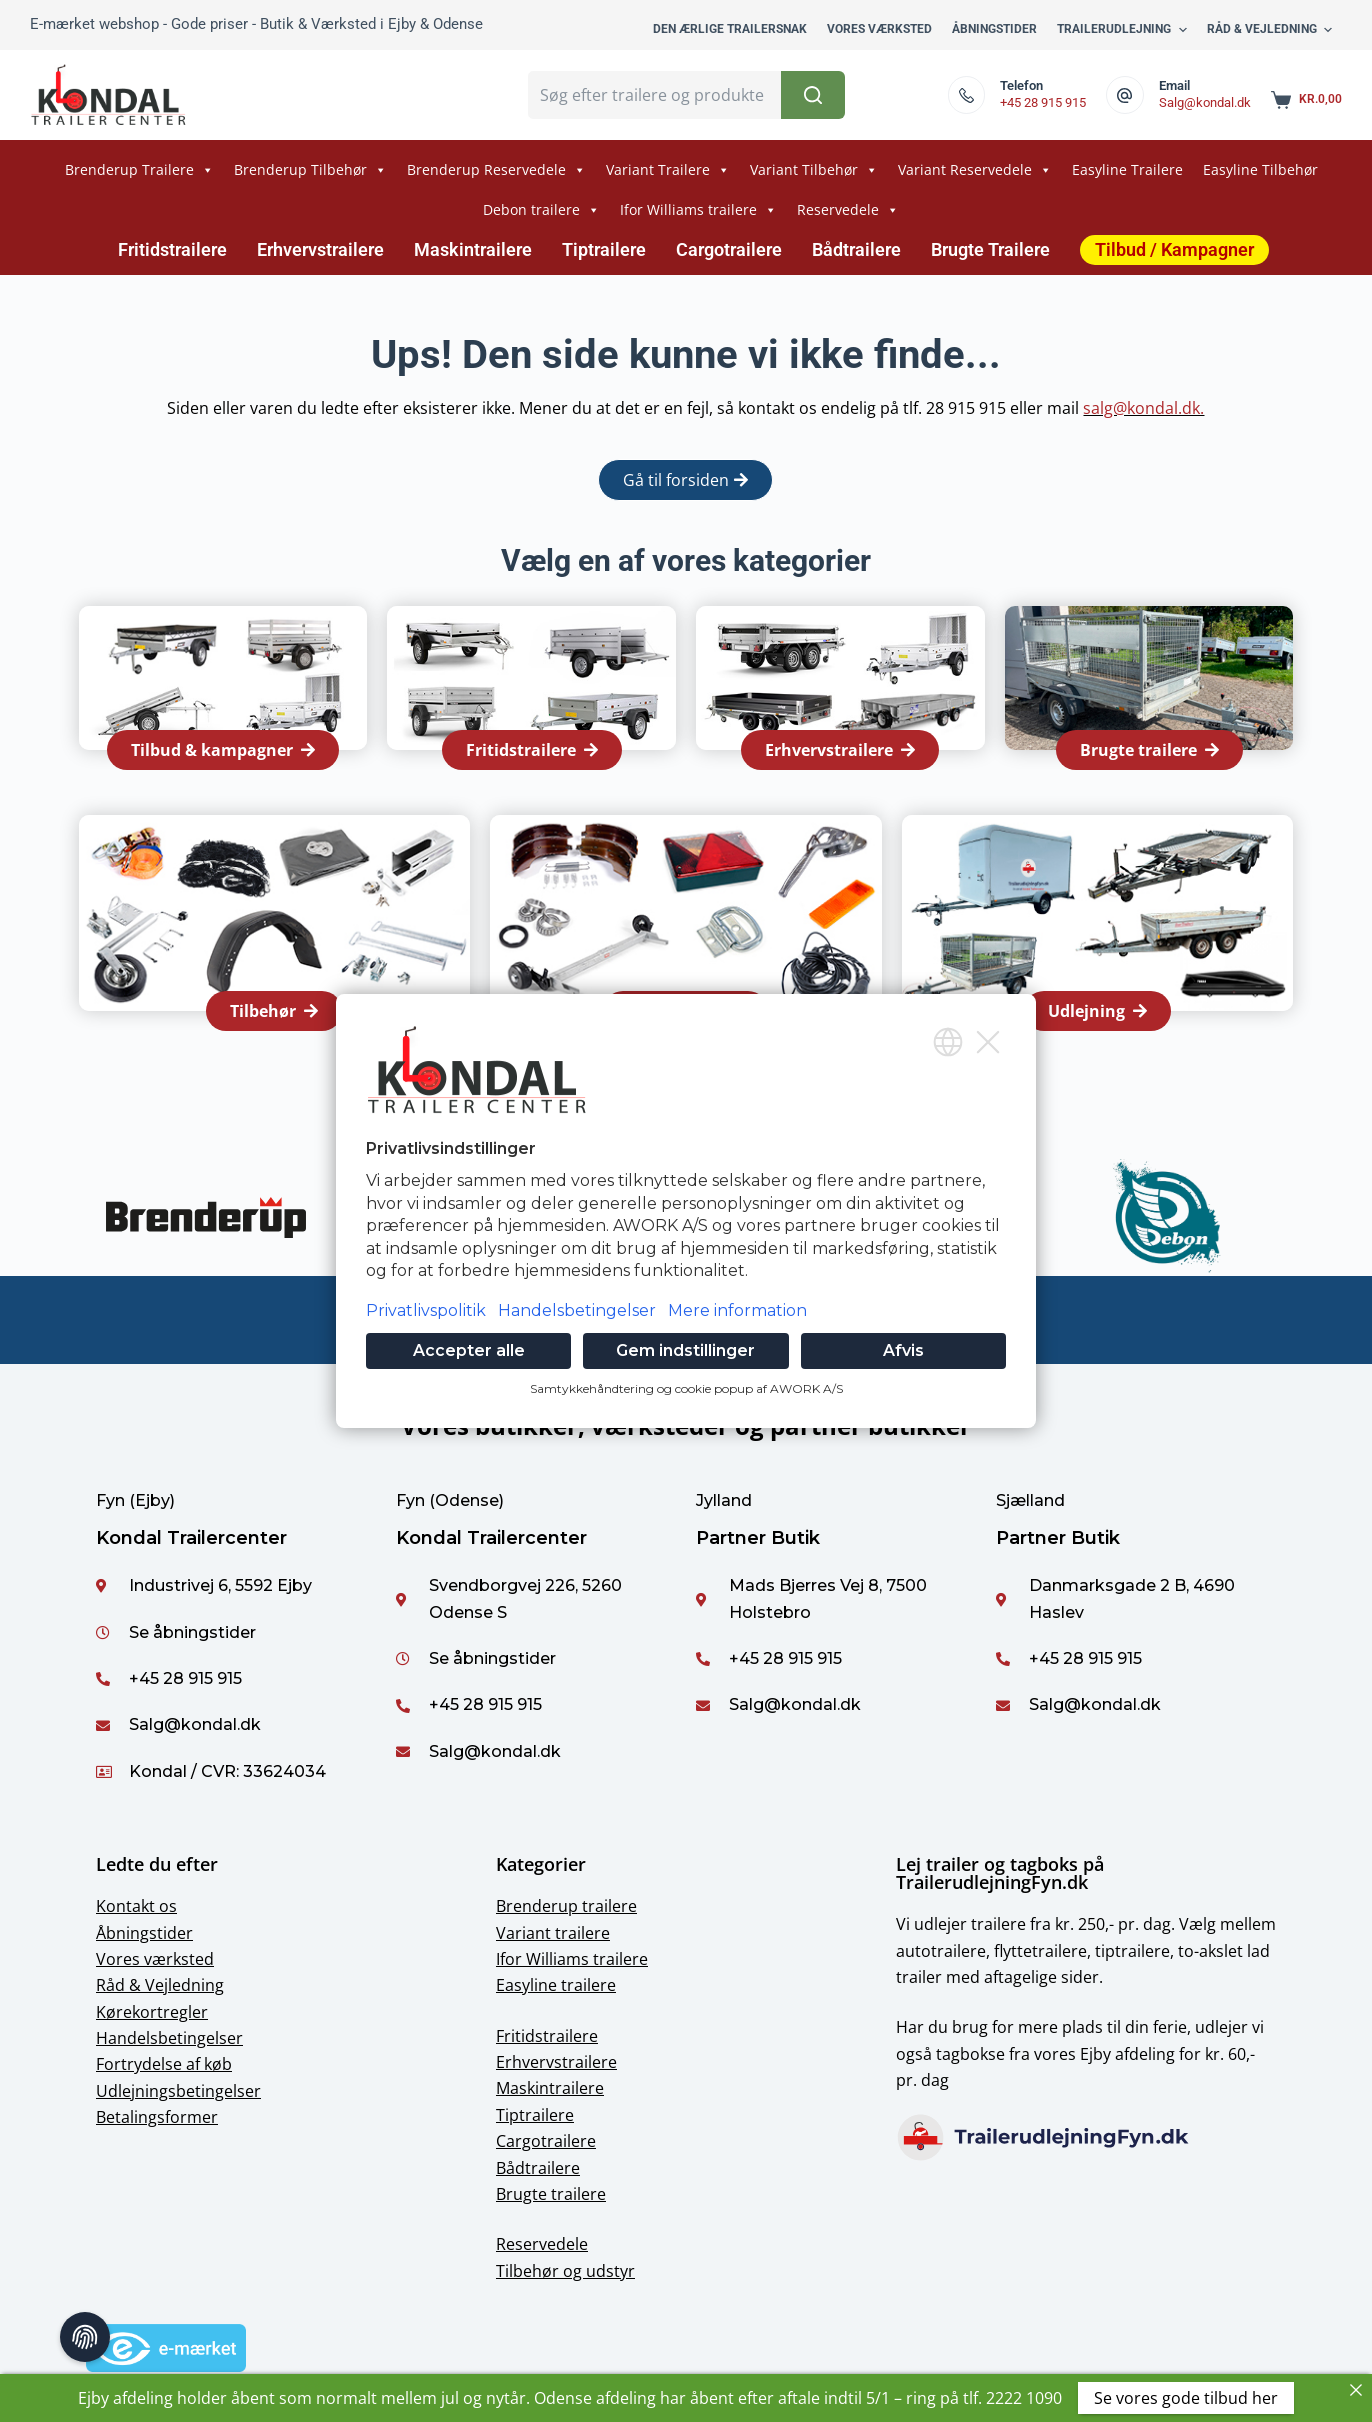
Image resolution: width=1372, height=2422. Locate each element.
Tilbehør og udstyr (565, 2271)
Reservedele (848, 210)
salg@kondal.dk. (1143, 408)
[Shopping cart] (1306, 100)
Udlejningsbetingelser (178, 2091)
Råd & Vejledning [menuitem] (1272, 30)
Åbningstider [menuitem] (994, 29)
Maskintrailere (473, 249)
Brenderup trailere (566, 1906)
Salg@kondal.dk (1205, 102)
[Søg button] (813, 95)
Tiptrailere (604, 249)
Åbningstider (144, 1933)
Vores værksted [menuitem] (879, 29)
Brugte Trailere (990, 249)
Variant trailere (553, 1933)
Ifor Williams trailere (698, 210)
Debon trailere (541, 210)
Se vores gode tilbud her (1186, 2398)
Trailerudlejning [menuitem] (1124, 30)
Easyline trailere (556, 1985)
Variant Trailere (668, 170)
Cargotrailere (729, 249)
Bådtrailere (856, 249)
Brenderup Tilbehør (310, 170)
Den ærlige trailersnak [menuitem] (730, 29)
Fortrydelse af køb (164, 2064)
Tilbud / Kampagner (1174, 249)
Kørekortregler (152, 2012)
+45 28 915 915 (1043, 102)
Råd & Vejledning (160, 1985)
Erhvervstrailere (320, 249)
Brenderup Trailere (139, 170)
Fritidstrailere (172, 249)
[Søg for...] (654, 95)
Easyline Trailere (1127, 169)
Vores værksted (155, 1959)
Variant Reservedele (975, 170)
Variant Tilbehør (814, 170)
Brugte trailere (551, 2194)
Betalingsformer (157, 2117)
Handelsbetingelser (169, 2038)
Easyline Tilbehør (1260, 169)
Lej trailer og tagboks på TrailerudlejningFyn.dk (1000, 1873)
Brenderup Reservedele (496, 170)
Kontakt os (136, 1906)
